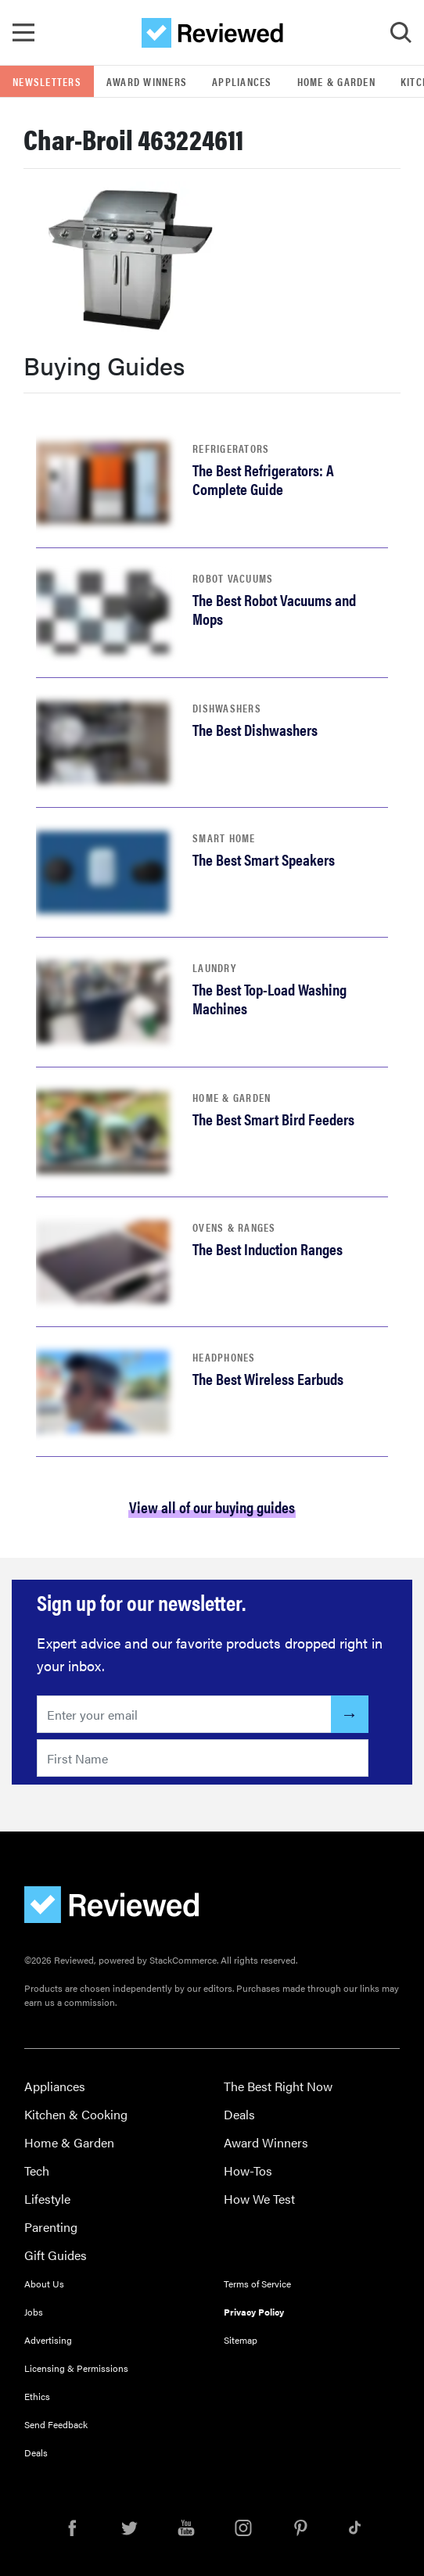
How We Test (259, 2199)
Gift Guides (55, 2255)
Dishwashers (226, 707)
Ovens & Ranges (234, 1227)
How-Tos (248, 2171)
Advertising (48, 2340)
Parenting (50, 2227)
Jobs (33, 2312)
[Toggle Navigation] (23, 33)
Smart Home (224, 837)
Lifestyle (47, 2199)
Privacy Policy (254, 2312)
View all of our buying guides (212, 1506)
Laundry (214, 967)
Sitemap (240, 2340)
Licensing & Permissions (76, 2368)
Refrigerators (230, 448)
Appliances (242, 81)
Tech (36, 2171)
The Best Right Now (278, 2086)
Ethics (37, 2396)
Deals (239, 2114)
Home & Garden (336, 81)
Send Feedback (56, 2424)
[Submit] (349, 1714)
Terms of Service (257, 2283)
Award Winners (146, 81)
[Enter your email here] (184, 1714)
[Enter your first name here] (202, 1758)
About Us (44, 2283)
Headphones (224, 1357)
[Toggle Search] (400, 33)
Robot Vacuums (232, 578)
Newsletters (47, 81)
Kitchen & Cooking (76, 2114)
